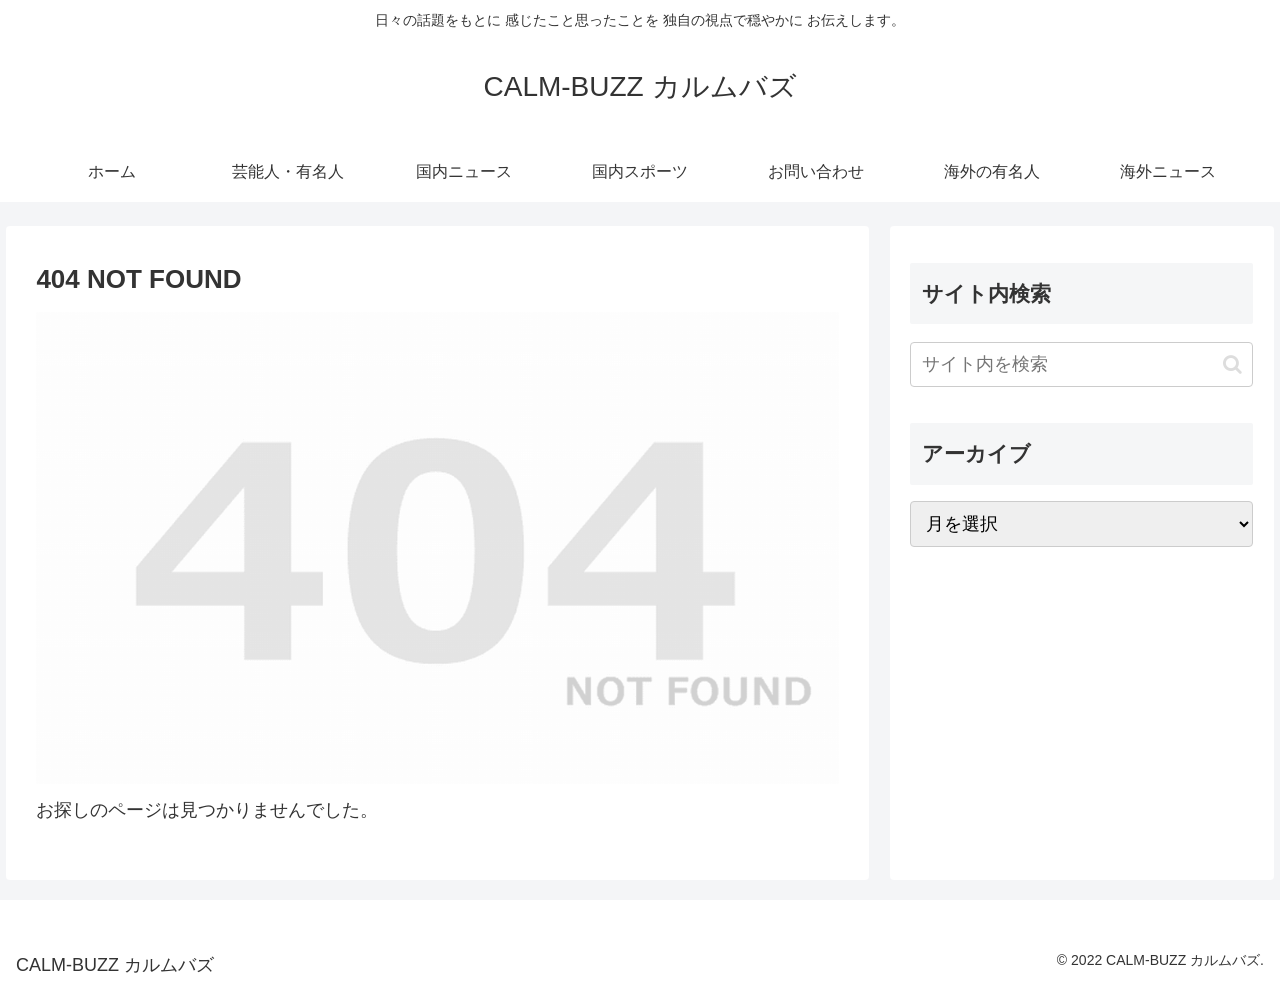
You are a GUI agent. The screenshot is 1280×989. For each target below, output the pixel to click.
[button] (1232, 364)
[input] (1082, 364)
